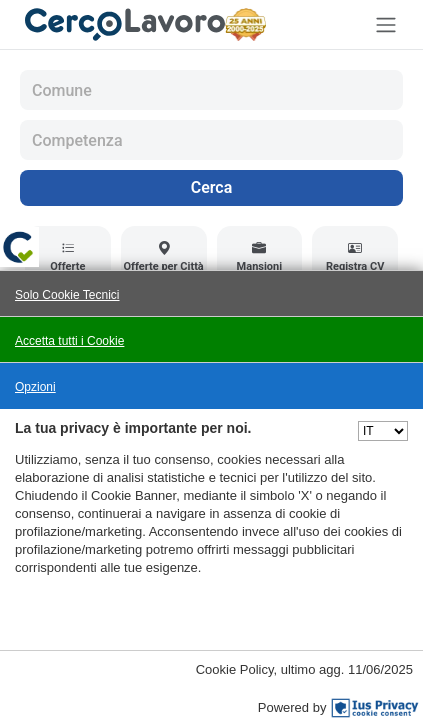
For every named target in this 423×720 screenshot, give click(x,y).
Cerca (212, 187)
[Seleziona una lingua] (383, 431)
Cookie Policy (235, 669)
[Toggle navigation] (386, 24)
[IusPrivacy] (375, 708)
